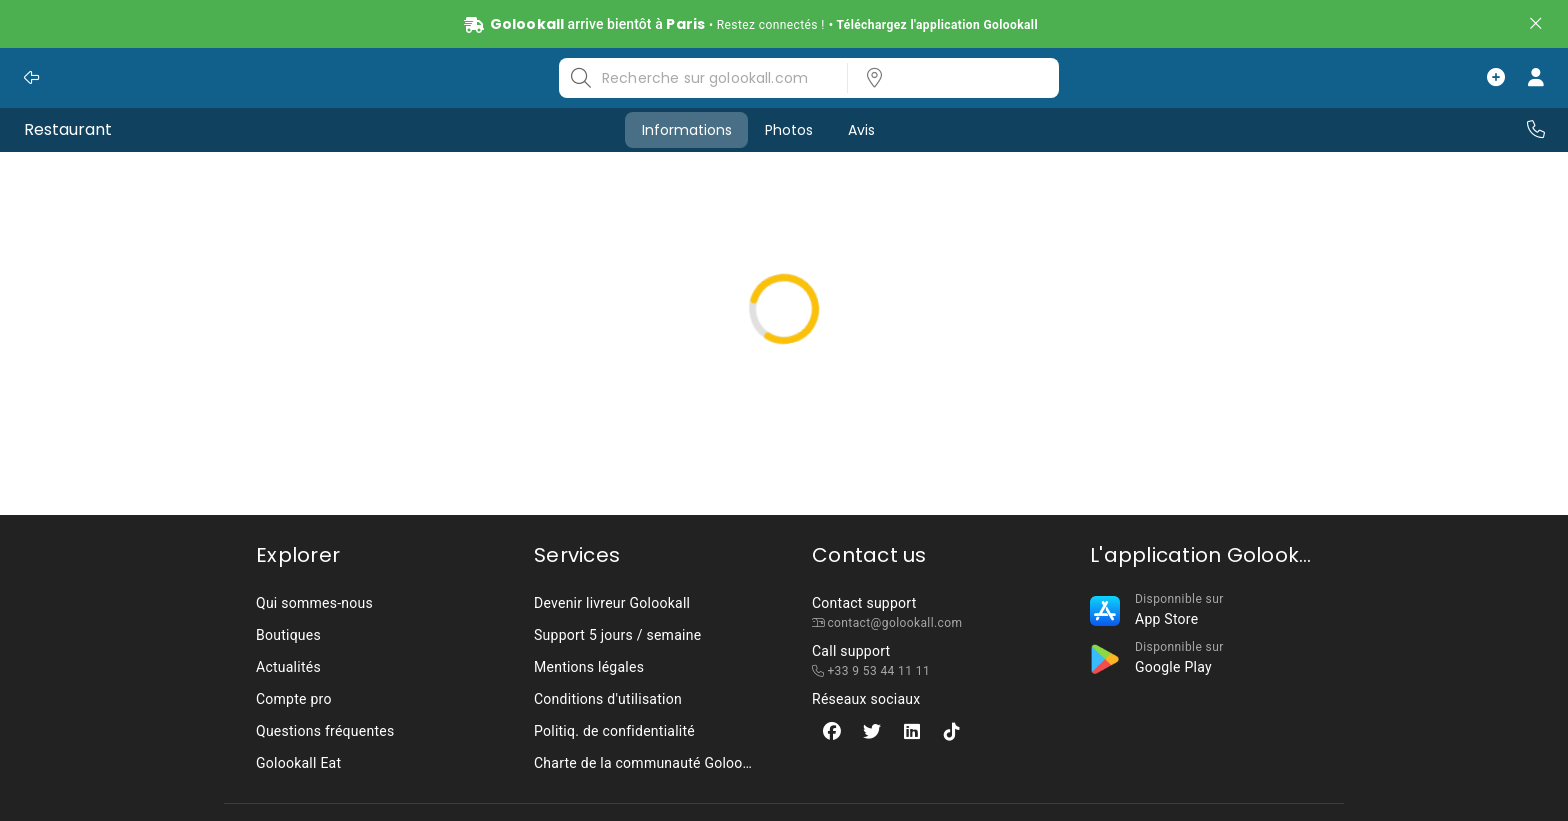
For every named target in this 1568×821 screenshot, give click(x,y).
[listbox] (947, 78)
